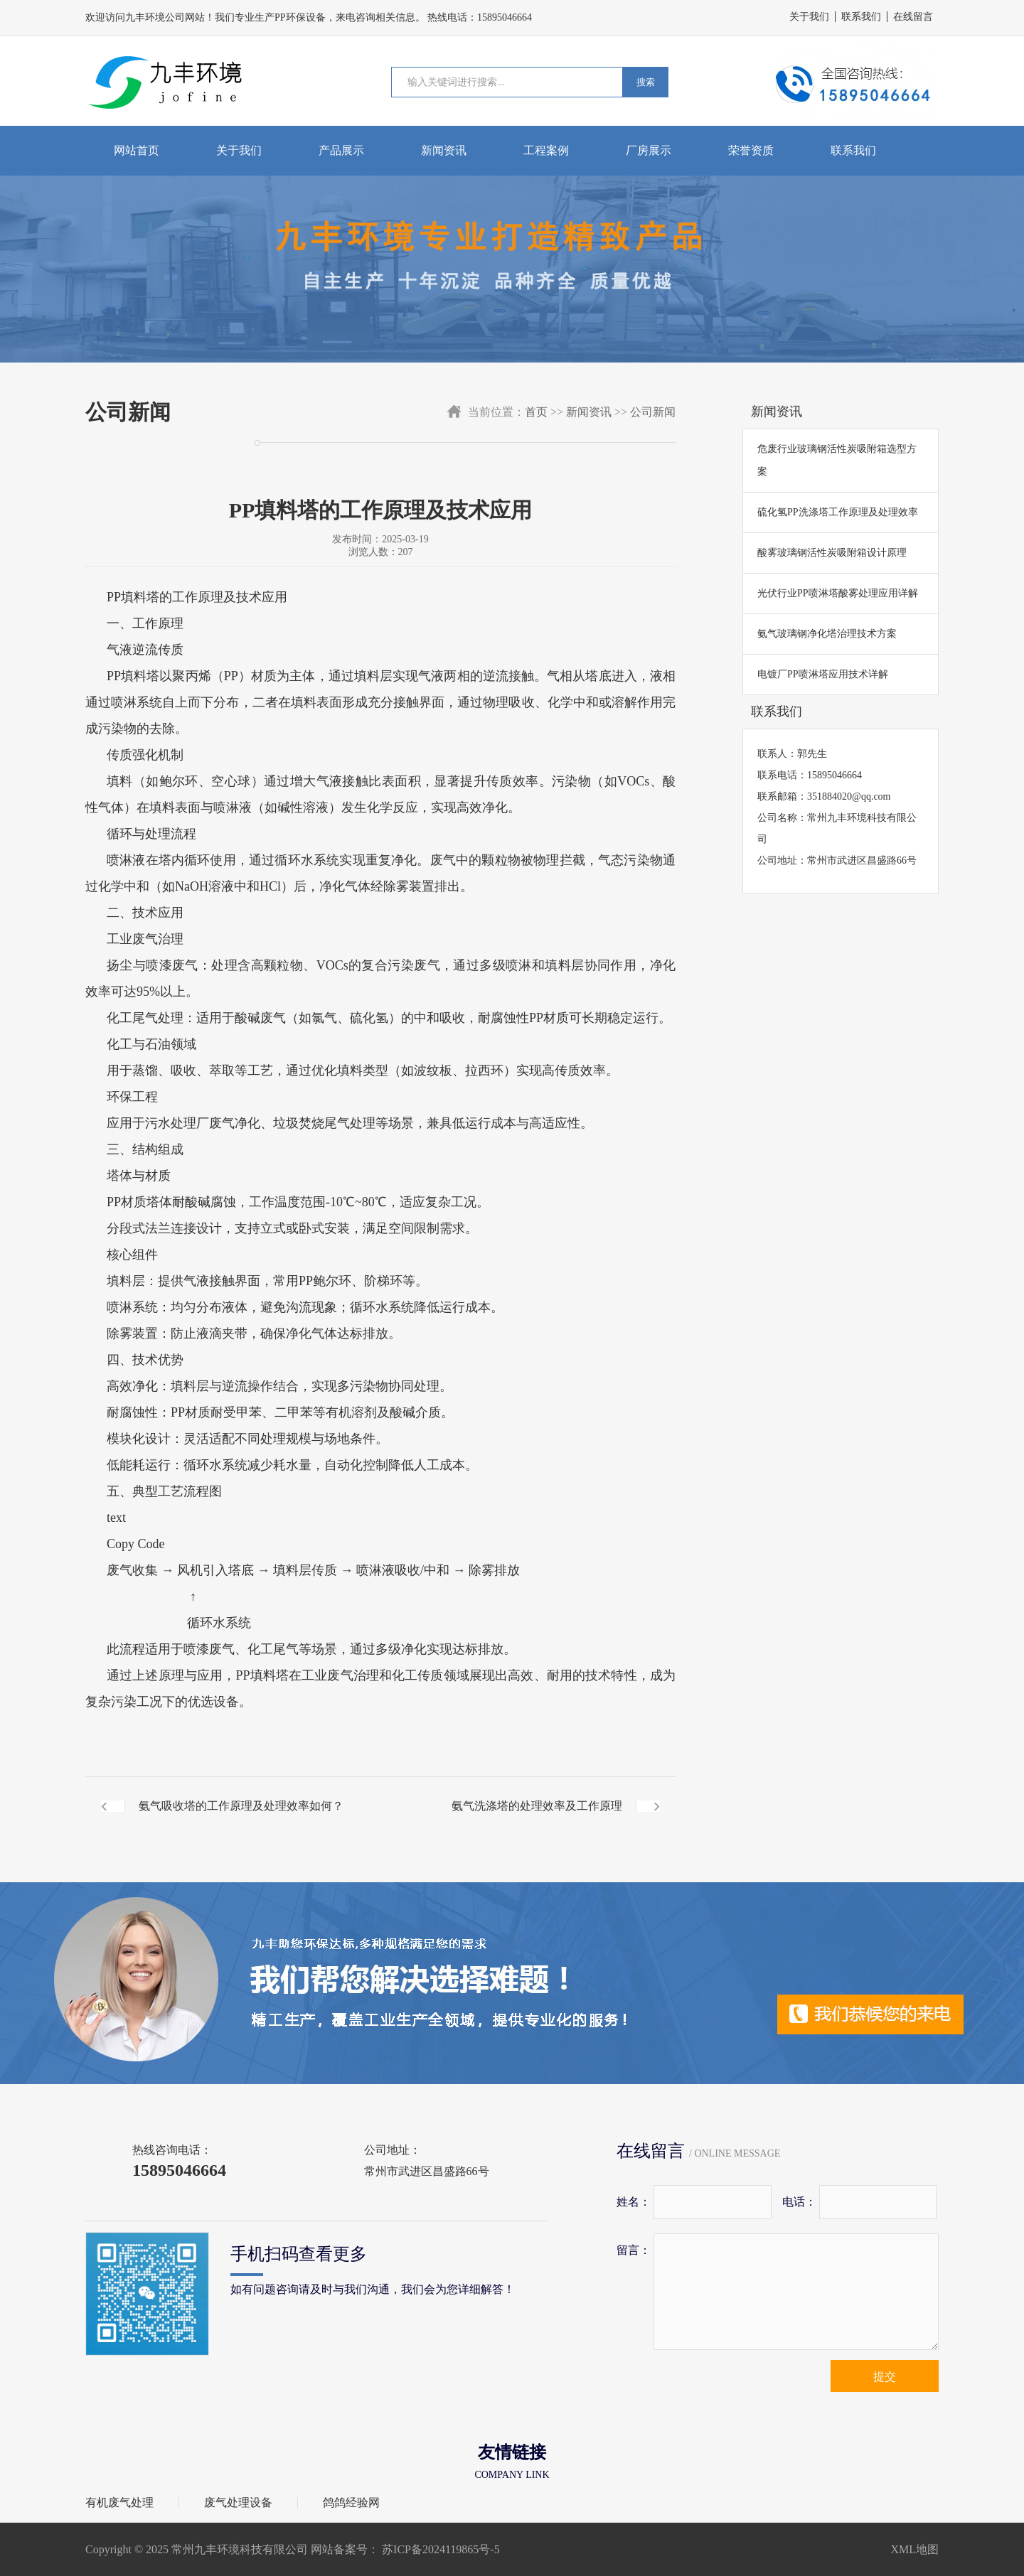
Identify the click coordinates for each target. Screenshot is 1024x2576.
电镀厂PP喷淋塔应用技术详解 (822, 674)
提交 (884, 2377)
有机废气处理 (119, 2502)
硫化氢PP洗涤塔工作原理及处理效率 (837, 512)
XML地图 (914, 2549)
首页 (536, 412)
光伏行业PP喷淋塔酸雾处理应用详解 (837, 593)
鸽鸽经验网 (351, 2502)
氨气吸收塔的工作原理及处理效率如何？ (241, 1806)
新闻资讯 (443, 150)
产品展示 (341, 150)
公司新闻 (653, 412)
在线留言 (913, 16)
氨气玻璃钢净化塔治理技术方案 (827, 633)
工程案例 (546, 150)
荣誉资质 (751, 150)
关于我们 (809, 16)
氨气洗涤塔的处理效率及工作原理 (537, 1806)
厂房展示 (648, 150)
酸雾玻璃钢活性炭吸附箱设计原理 (832, 552)
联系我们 (861, 16)
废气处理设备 (238, 2502)
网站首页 (136, 150)
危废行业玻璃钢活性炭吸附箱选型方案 (837, 460)
